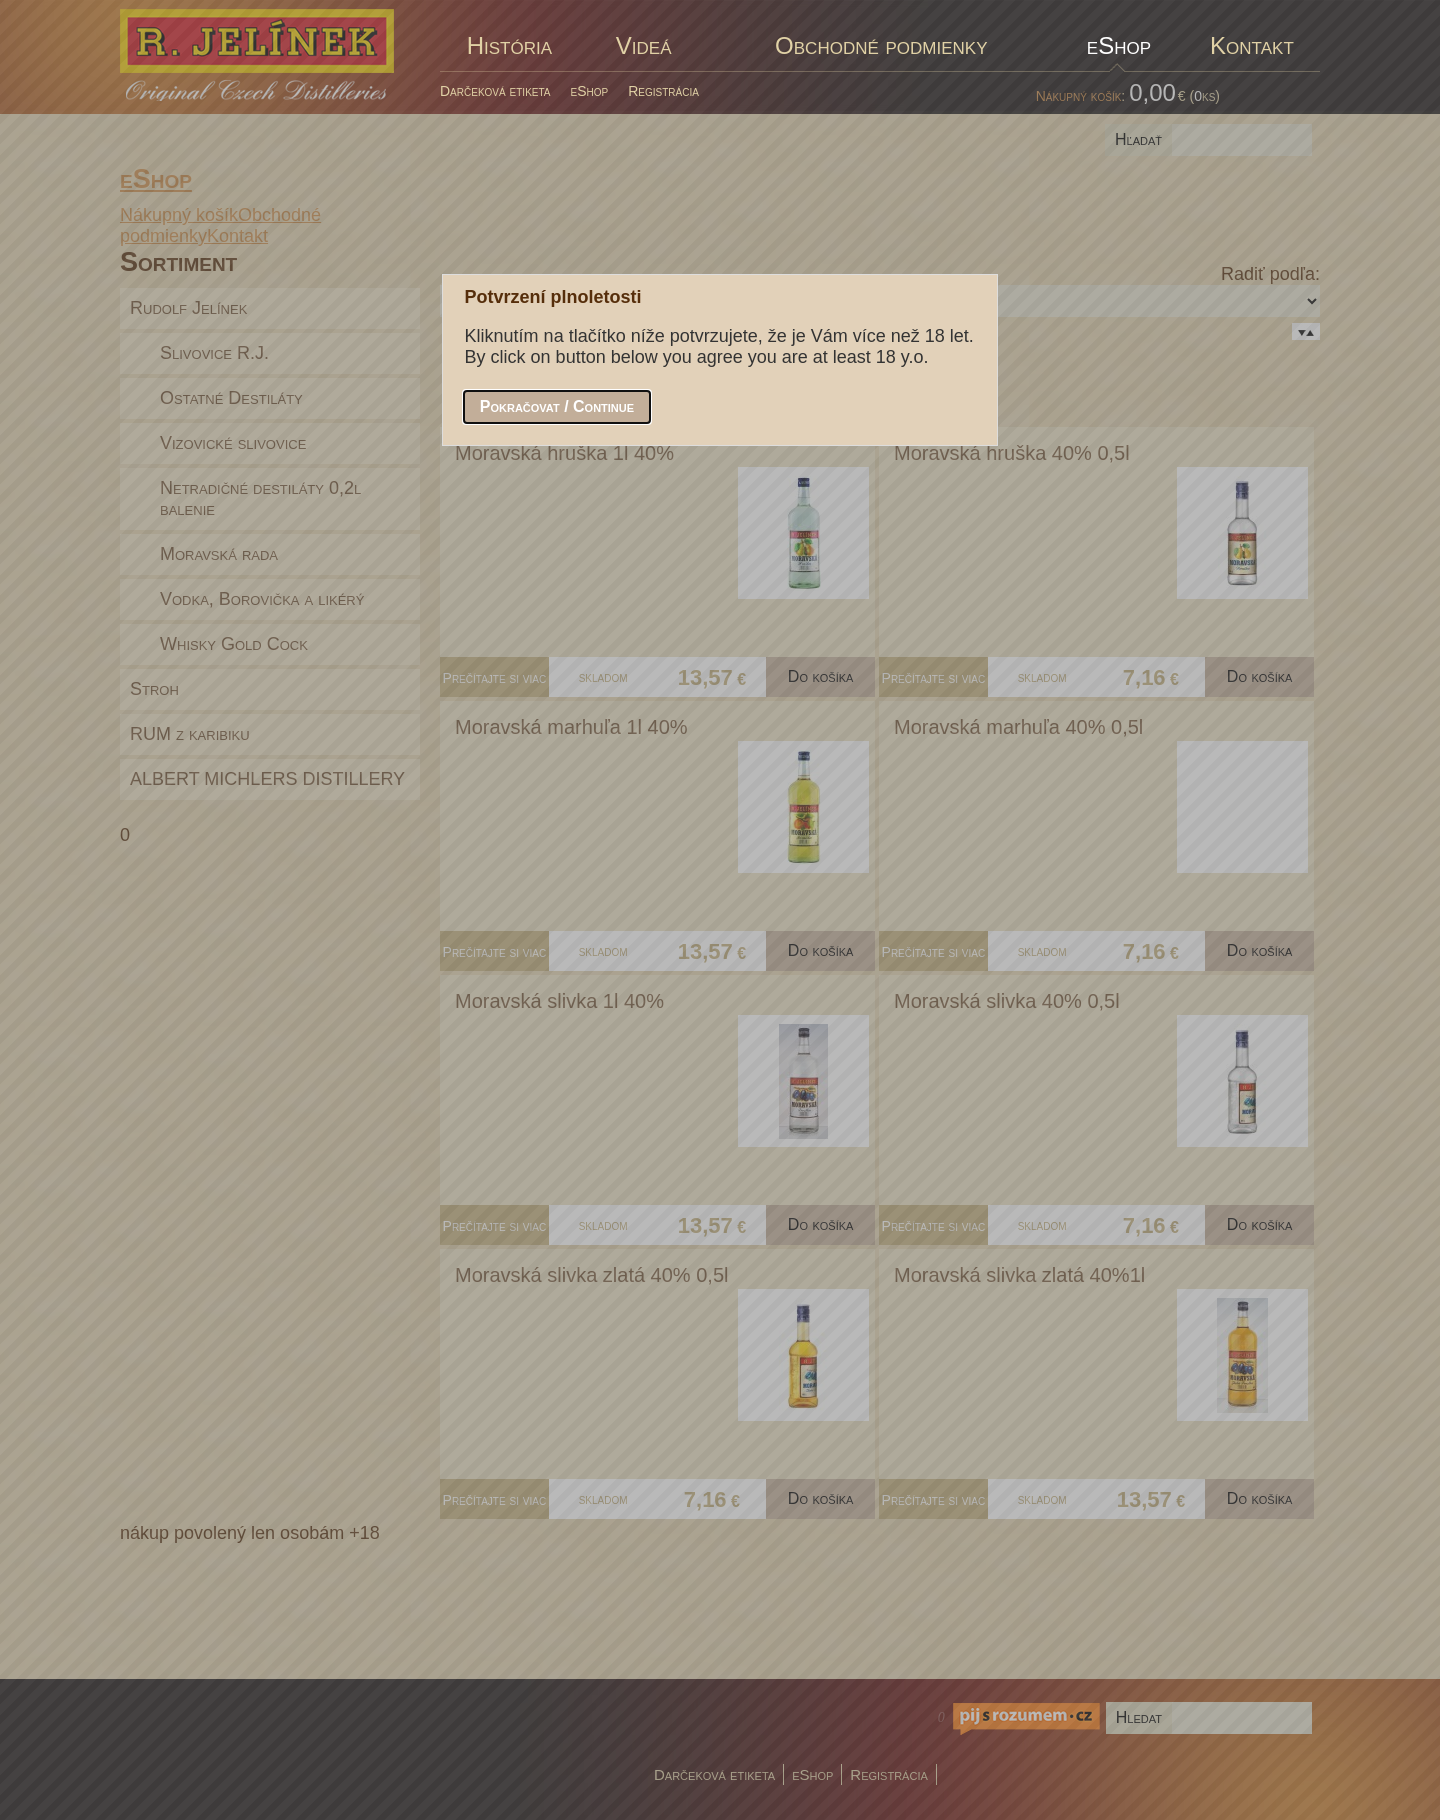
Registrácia (663, 91)
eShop (590, 91)
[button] (557, 407)
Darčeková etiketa (495, 91)
